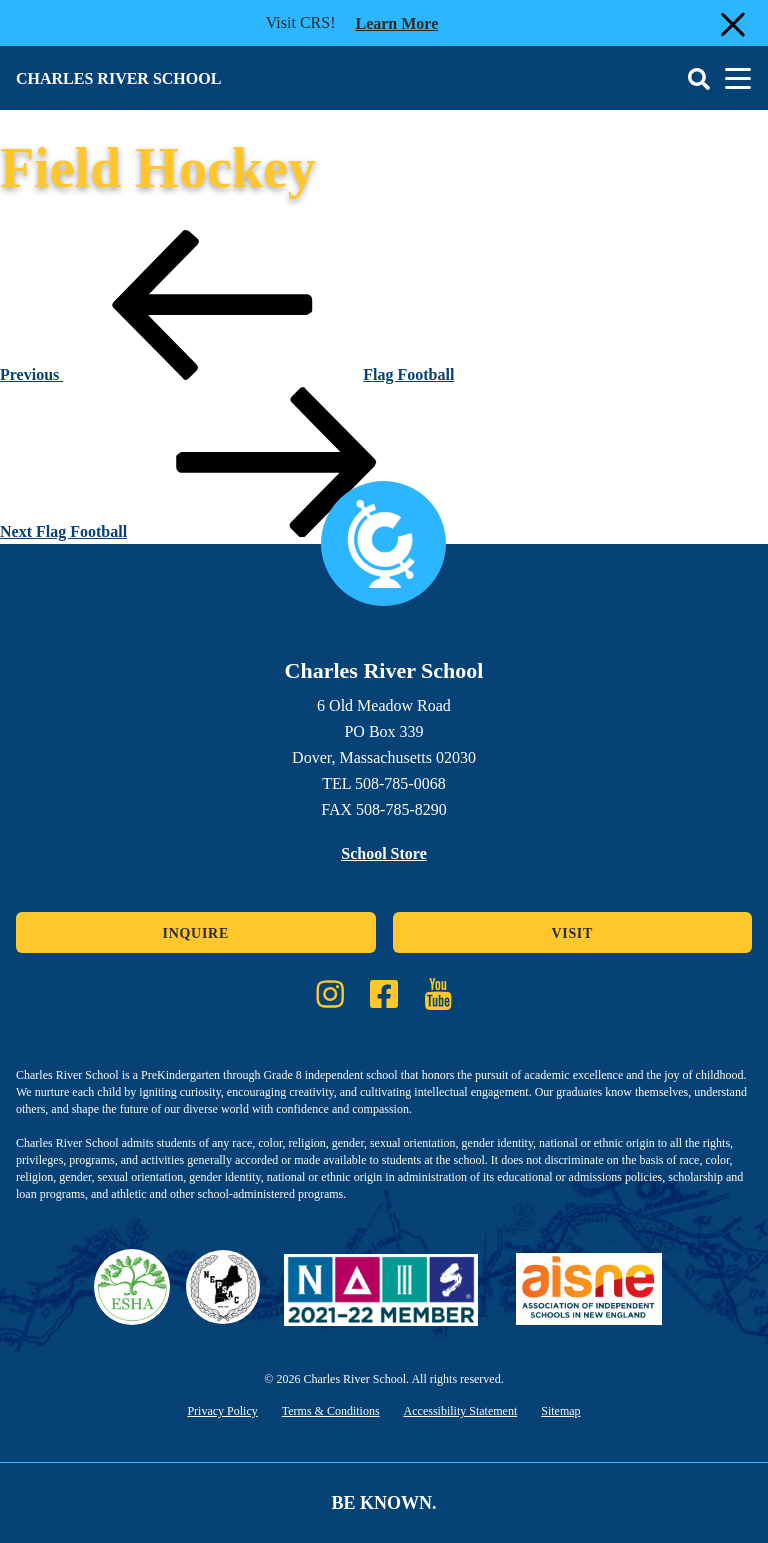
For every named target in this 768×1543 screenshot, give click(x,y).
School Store (383, 853)
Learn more (396, 21)
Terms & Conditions (331, 1411)
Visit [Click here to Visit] (572, 933)
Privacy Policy (222, 1411)
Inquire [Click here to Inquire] (196, 933)
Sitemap (560, 1411)
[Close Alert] (731, 23)
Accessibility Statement (461, 1411)
